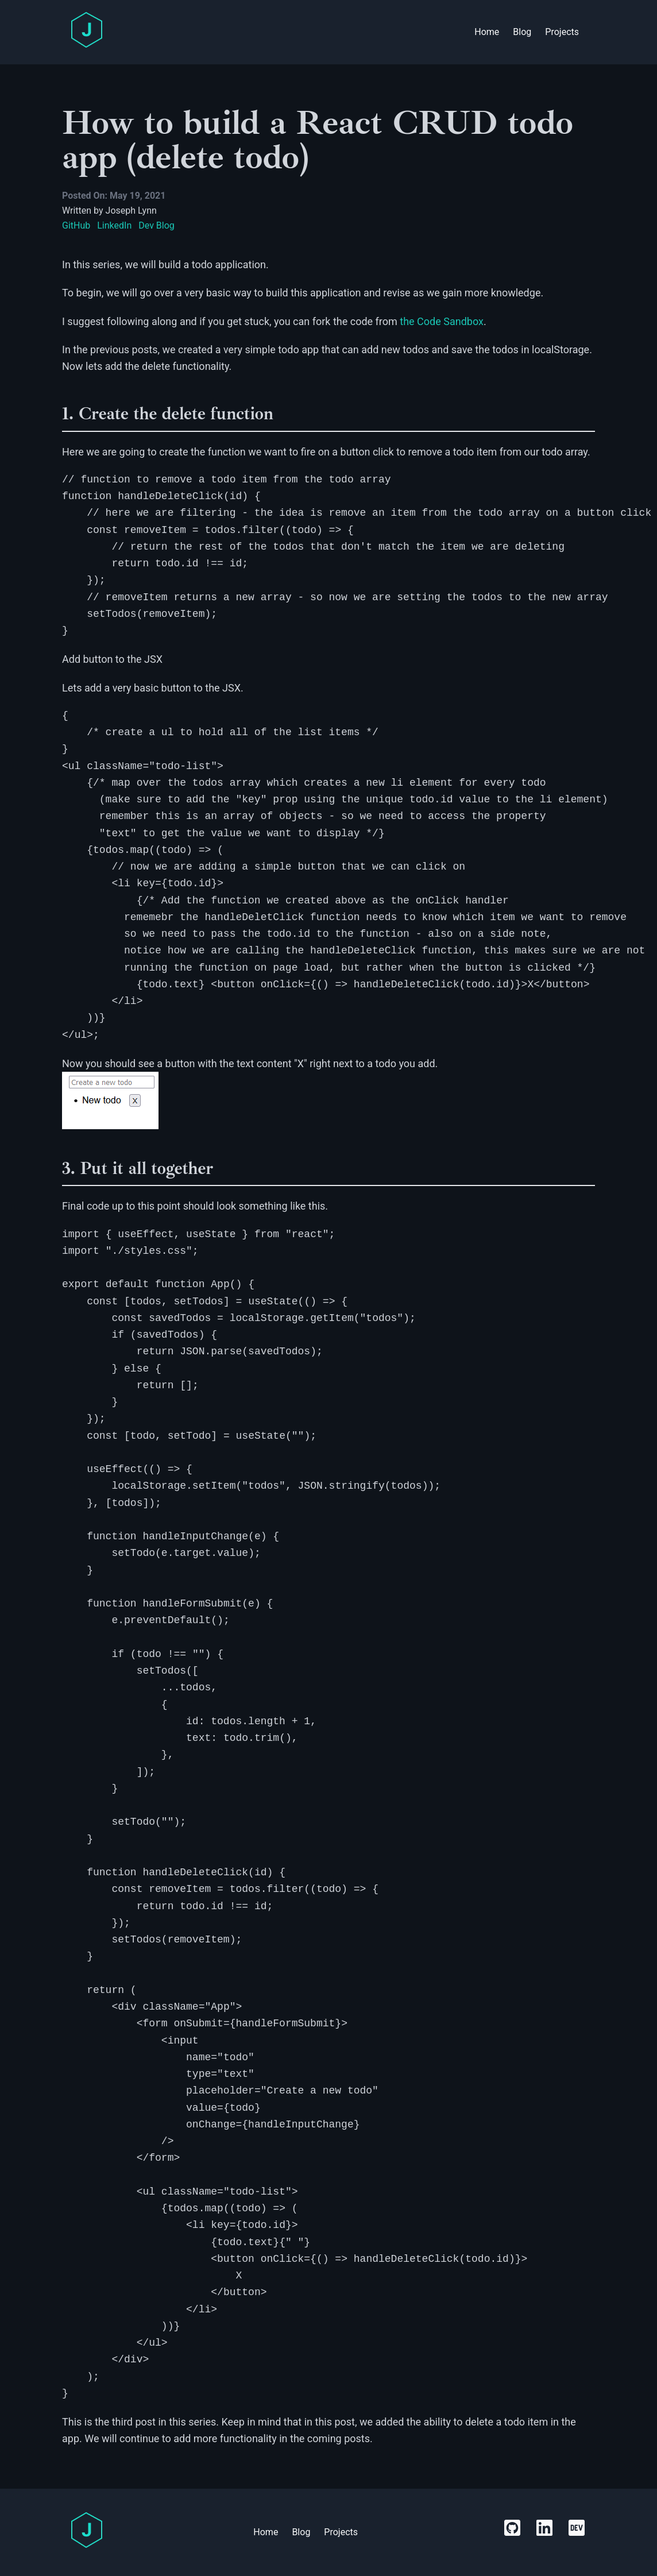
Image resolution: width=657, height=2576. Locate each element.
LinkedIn (114, 225)
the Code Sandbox (442, 321)
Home (486, 31)
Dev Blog (156, 225)
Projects (562, 31)
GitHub (76, 225)
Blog (522, 31)
